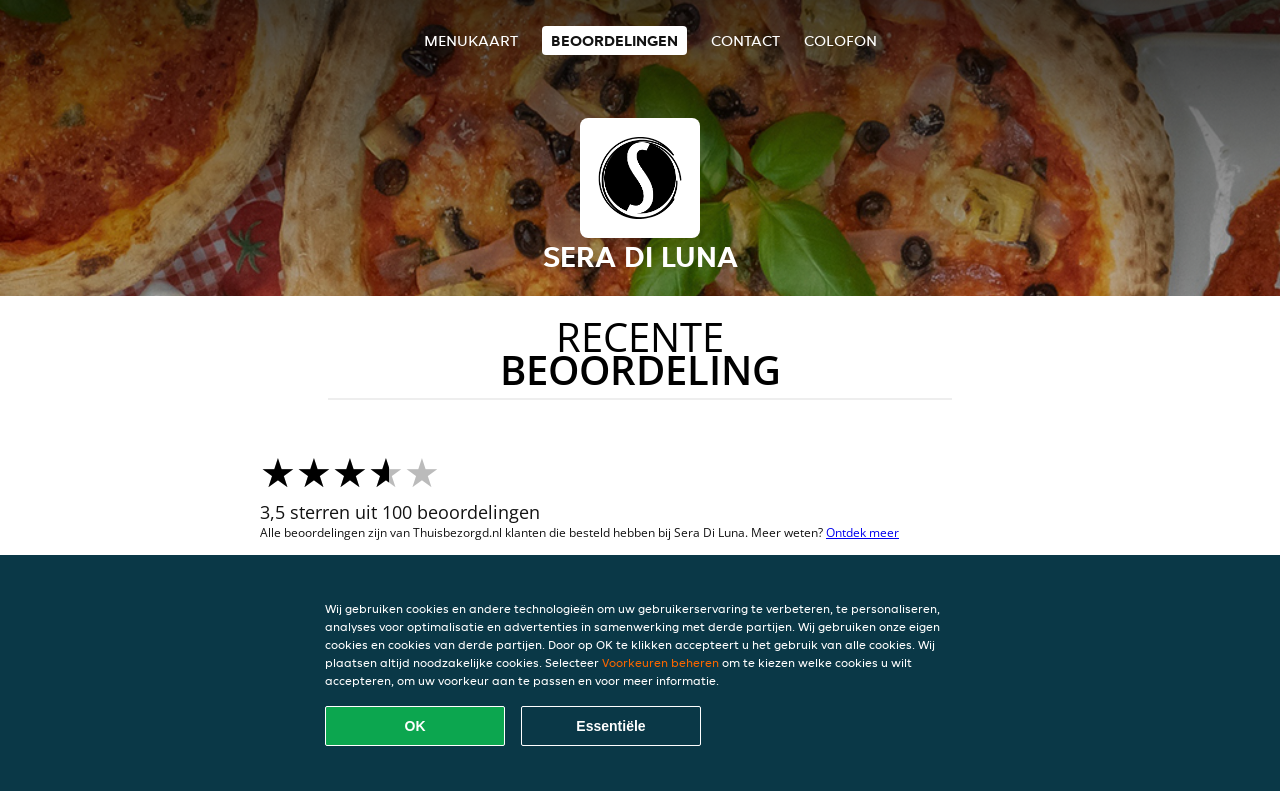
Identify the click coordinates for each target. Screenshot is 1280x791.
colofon (840, 40)
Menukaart (471, 40)
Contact (745, 40)
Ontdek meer (862, 532)
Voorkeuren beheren (660, 662)
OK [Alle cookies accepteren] (415, 726)
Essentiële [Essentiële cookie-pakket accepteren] (610, 726)
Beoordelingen (614, 40)
